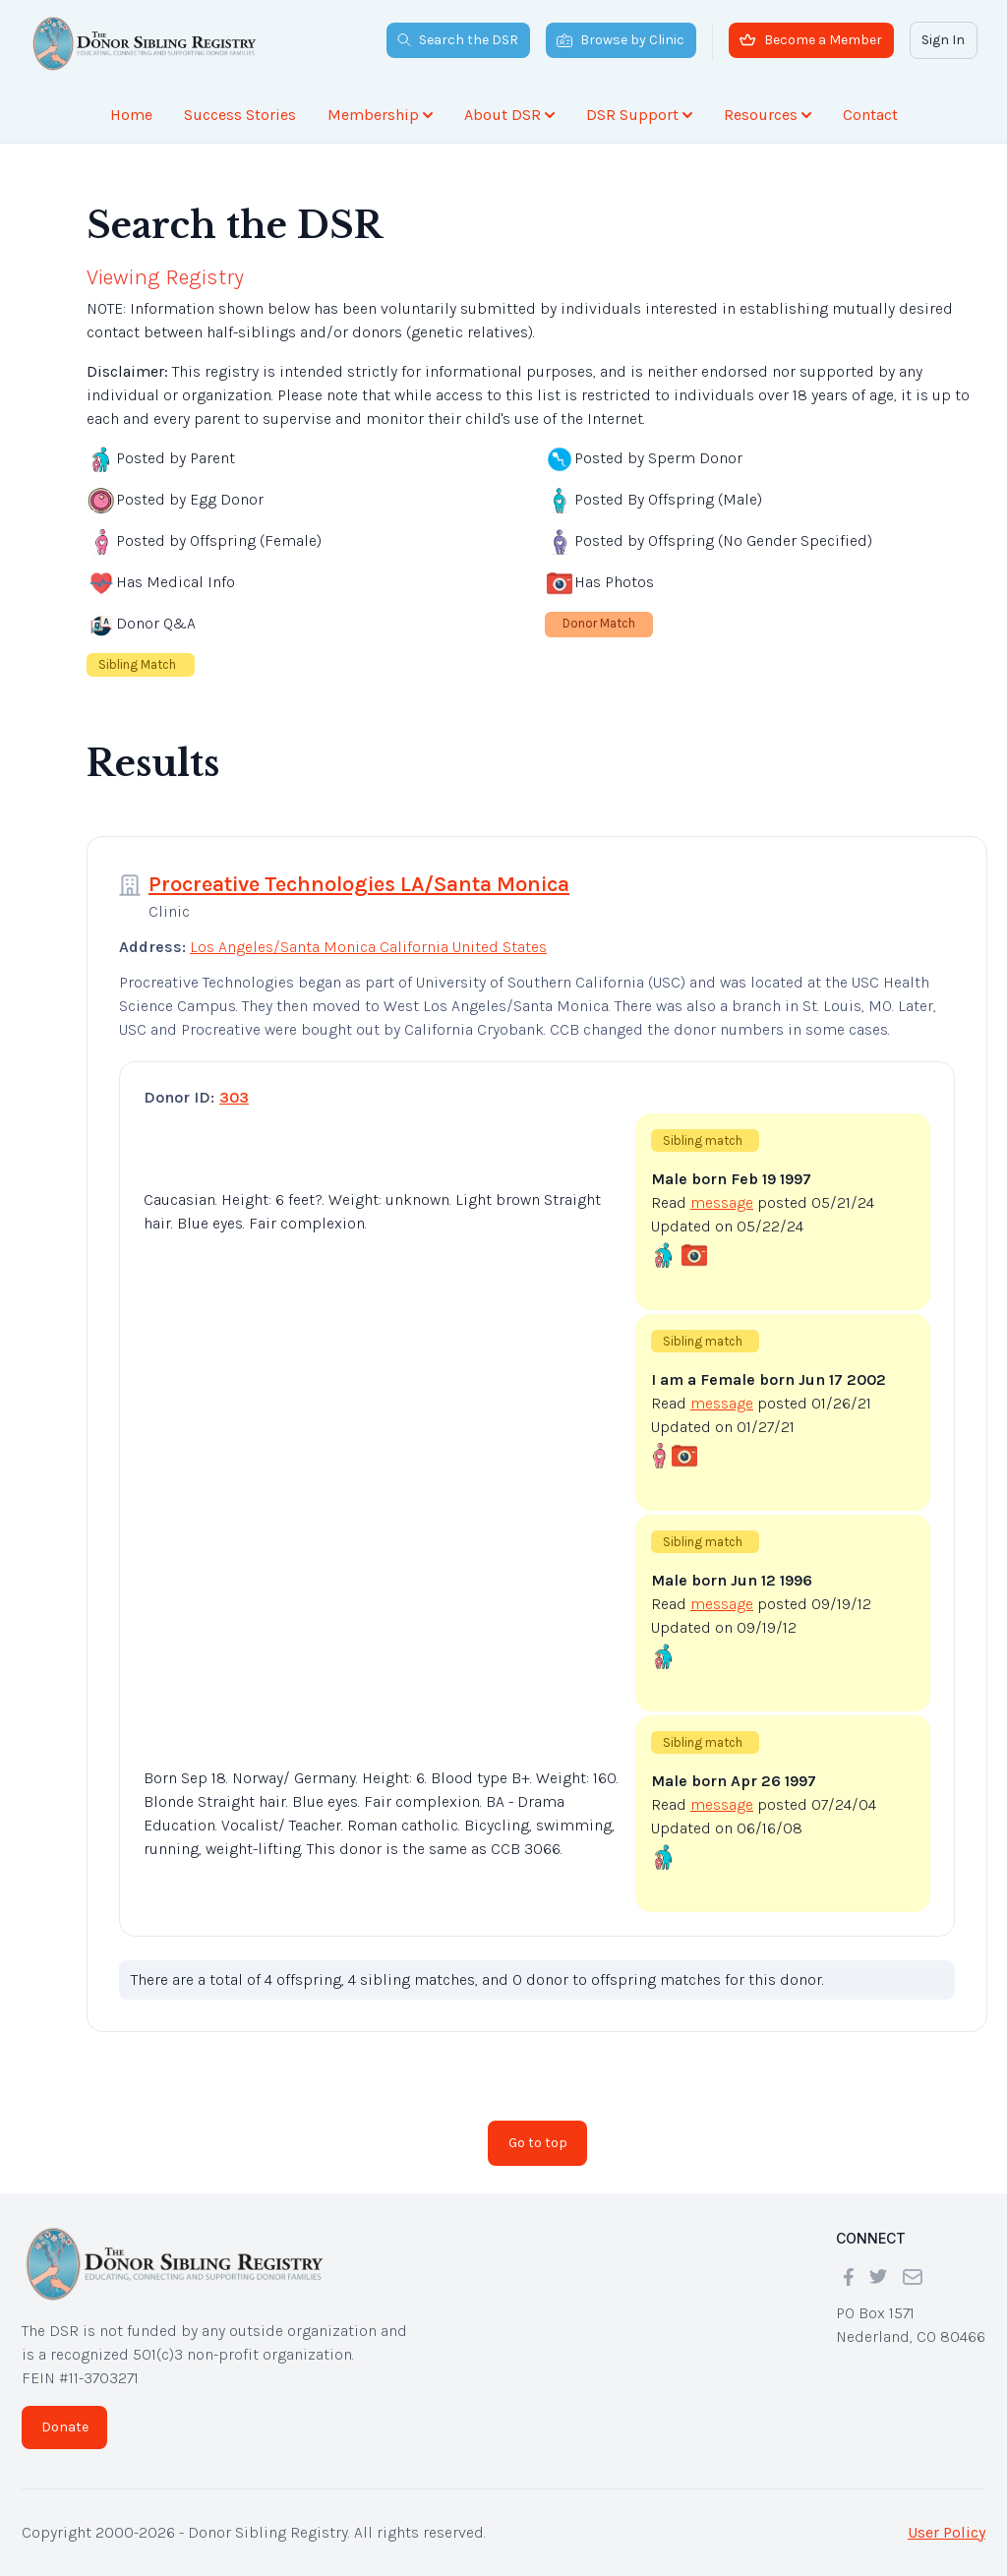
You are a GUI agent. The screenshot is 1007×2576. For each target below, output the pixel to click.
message (721, 1202)
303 (234, 1097)
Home (131, 114)
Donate (65, 2427)
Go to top (537, 2142)
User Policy (946, 2532)
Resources (767, 114)
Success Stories (240, 114)
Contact (870, 114)
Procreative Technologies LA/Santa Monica (358, 884)
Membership (380, 114)
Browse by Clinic (620, 39)
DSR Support (639, 114)
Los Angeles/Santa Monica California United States (368, 946)
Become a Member (811, 39)
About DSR (509, 114)
